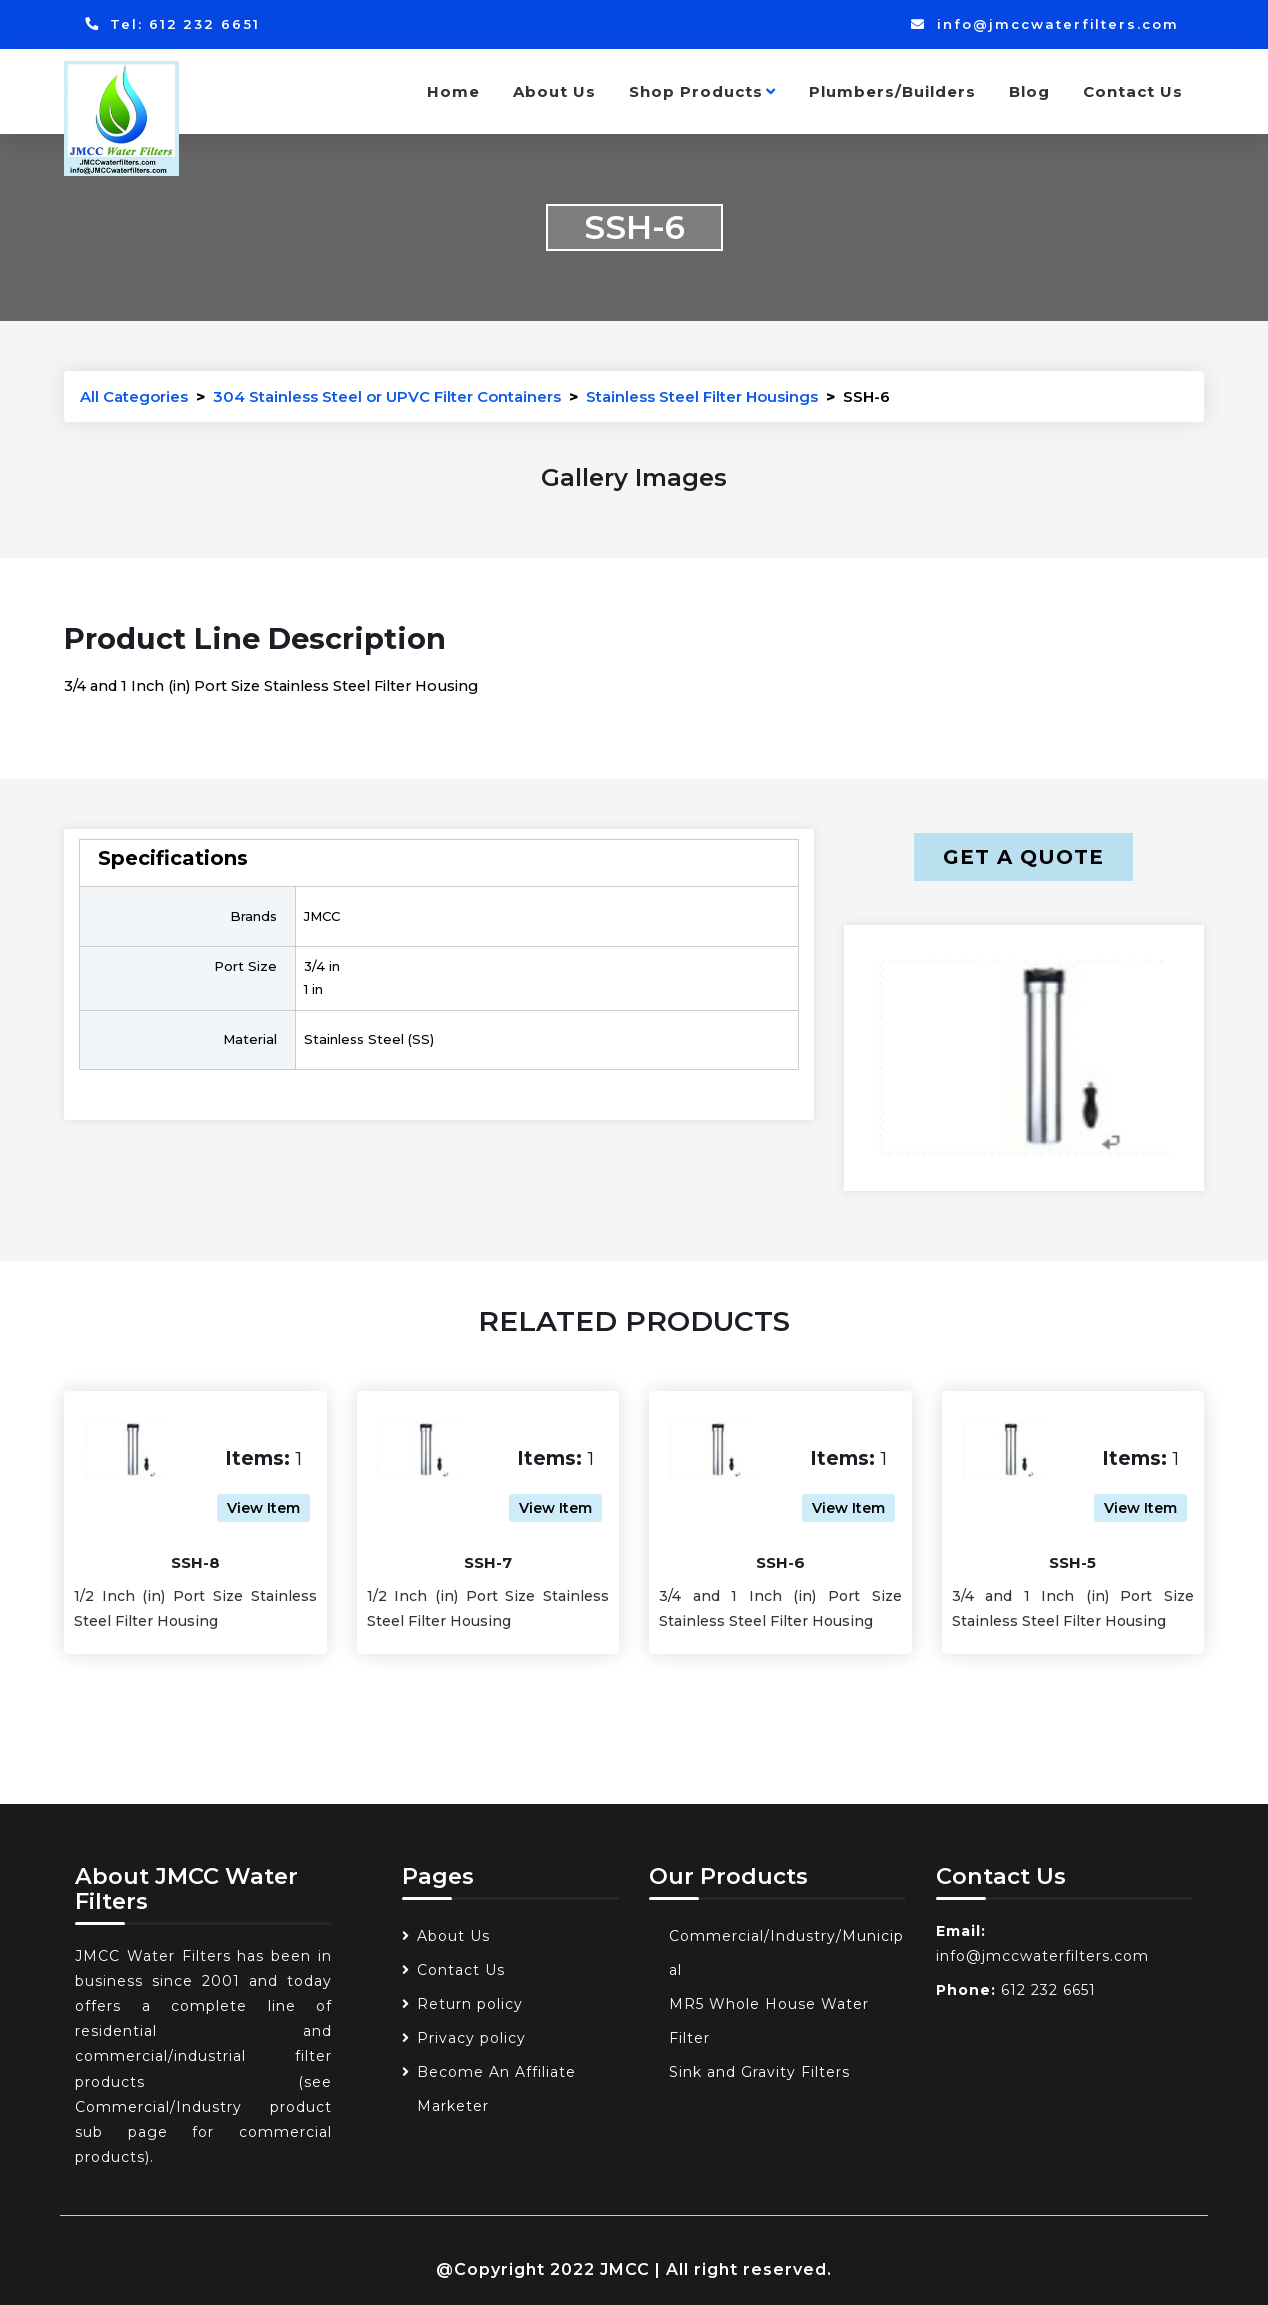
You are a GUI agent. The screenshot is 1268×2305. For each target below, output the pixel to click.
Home (453, 91)
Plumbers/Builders (892, 91)
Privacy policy (471, 2038)
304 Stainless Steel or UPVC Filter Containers (387, 396)
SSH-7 (488, 1562)
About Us (554, 91)
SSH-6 (780, 1562)
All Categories (134, 396)
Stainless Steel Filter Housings (702, 396)
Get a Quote (1023, 857)
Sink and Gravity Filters (759, 2072)
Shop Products (702, 91)
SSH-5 (1072, 1562)
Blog (1029, 91)
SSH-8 (195, 1562)
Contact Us (1133, 91)
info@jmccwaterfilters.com (1044, 24)
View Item (263, 1508)
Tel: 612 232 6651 (172, 24)
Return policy (470, 2004)
